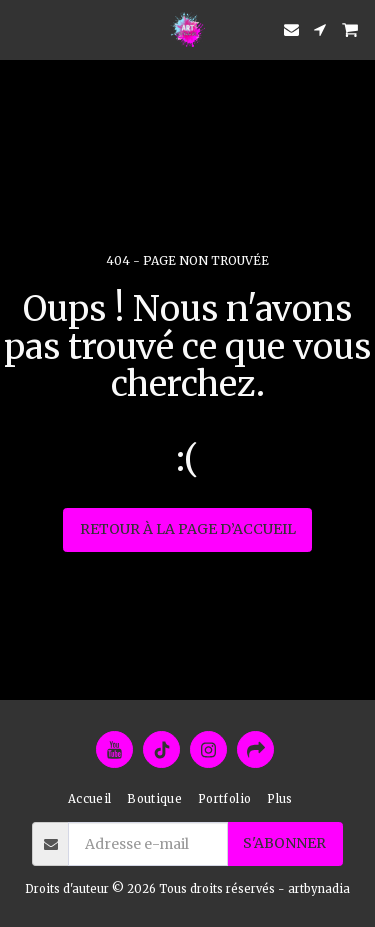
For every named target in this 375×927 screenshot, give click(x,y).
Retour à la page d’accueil (188, 529)
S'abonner (284, 843)
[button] (22, 28)
